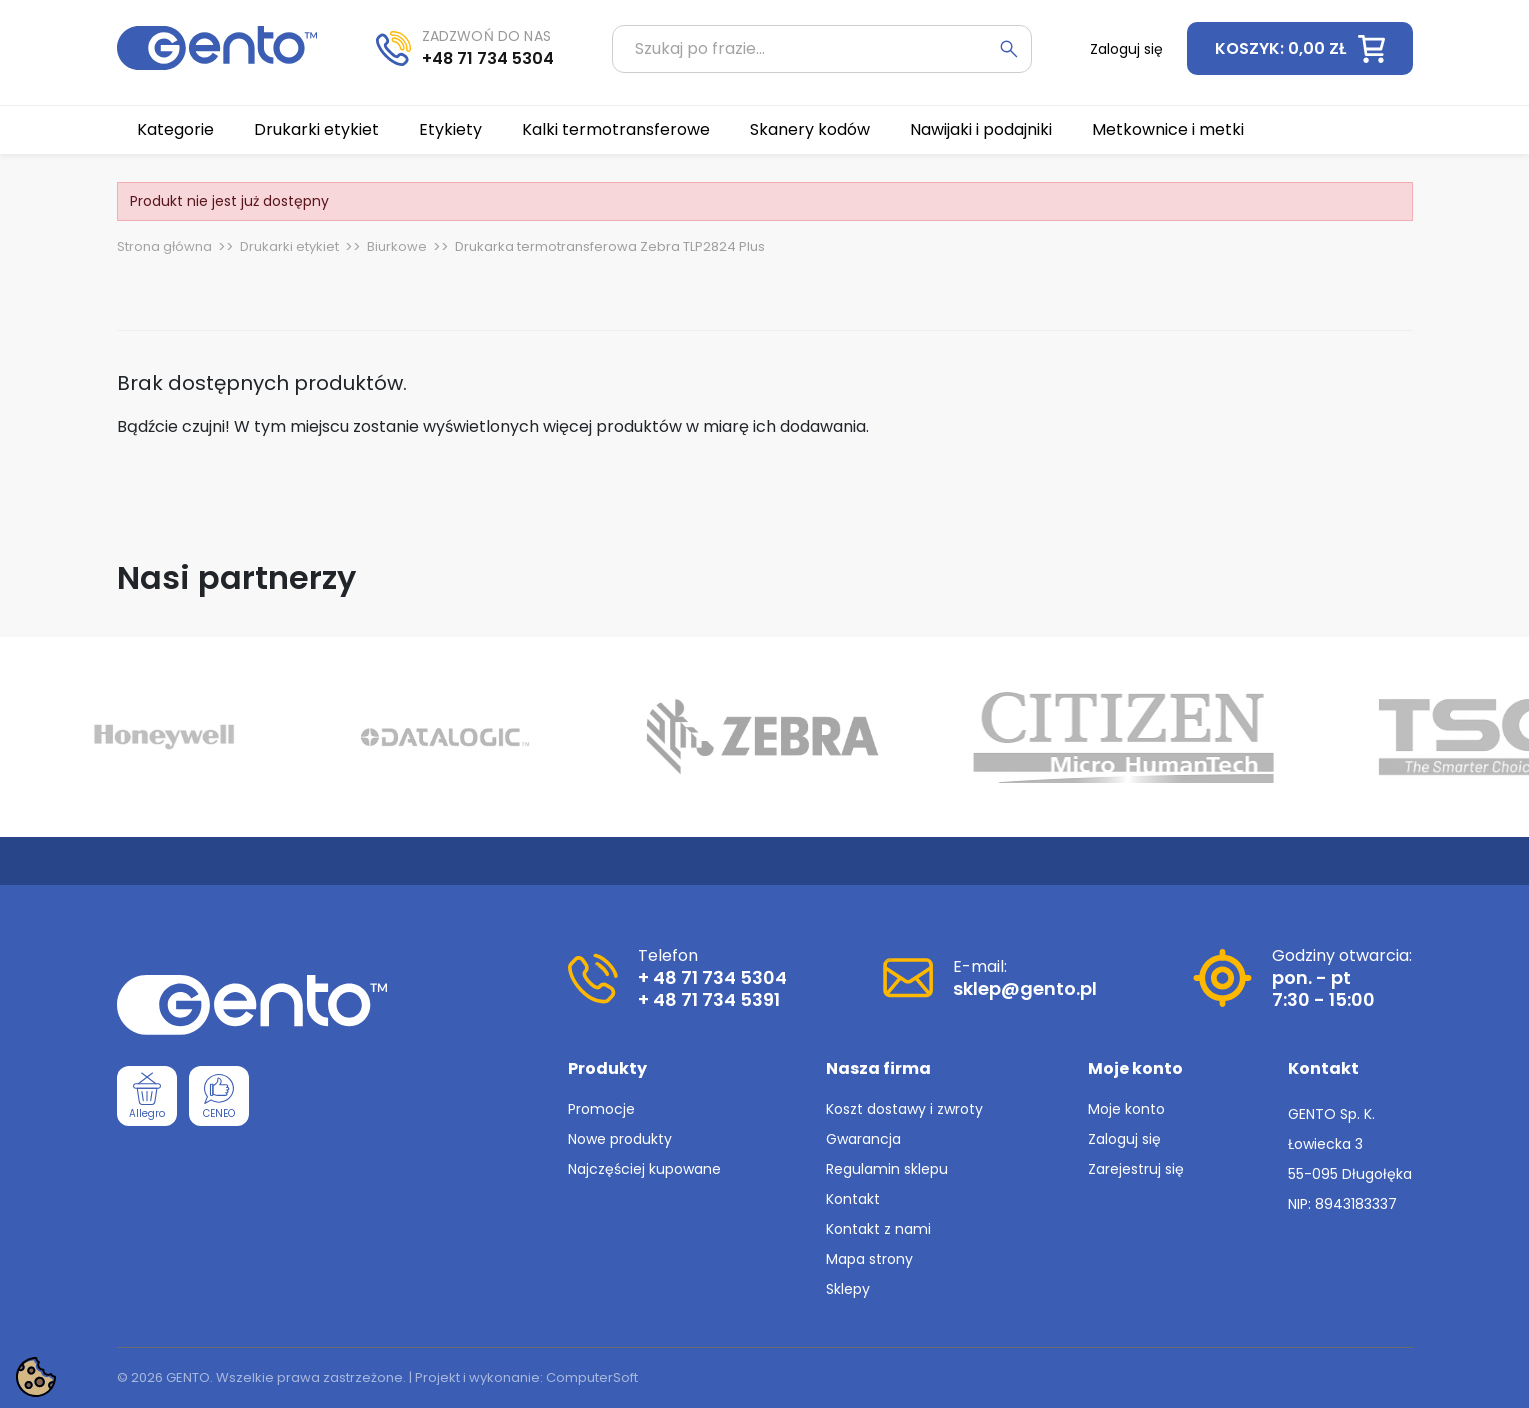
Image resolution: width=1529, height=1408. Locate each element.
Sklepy (848, 1289)
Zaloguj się (1124, 1139)
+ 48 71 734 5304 (712, 977)
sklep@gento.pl (1025, 988)
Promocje (601, 1109)
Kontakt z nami (878, 1229)
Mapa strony (869, 1259)
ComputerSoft (592, 1377)
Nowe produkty (620, 1139)
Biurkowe (397, 246)
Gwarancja (863, 1139)
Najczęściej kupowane (644, 1169)
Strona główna (164, 246)
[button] (1300, 48)
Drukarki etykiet (289, 246)
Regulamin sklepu (887, 1169)
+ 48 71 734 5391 (709, 999)
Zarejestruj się (1136, 1169)
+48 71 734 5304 (488, 58)
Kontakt (853, 1199)
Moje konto (1126, 1109)
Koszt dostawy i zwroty (904, 1109)
